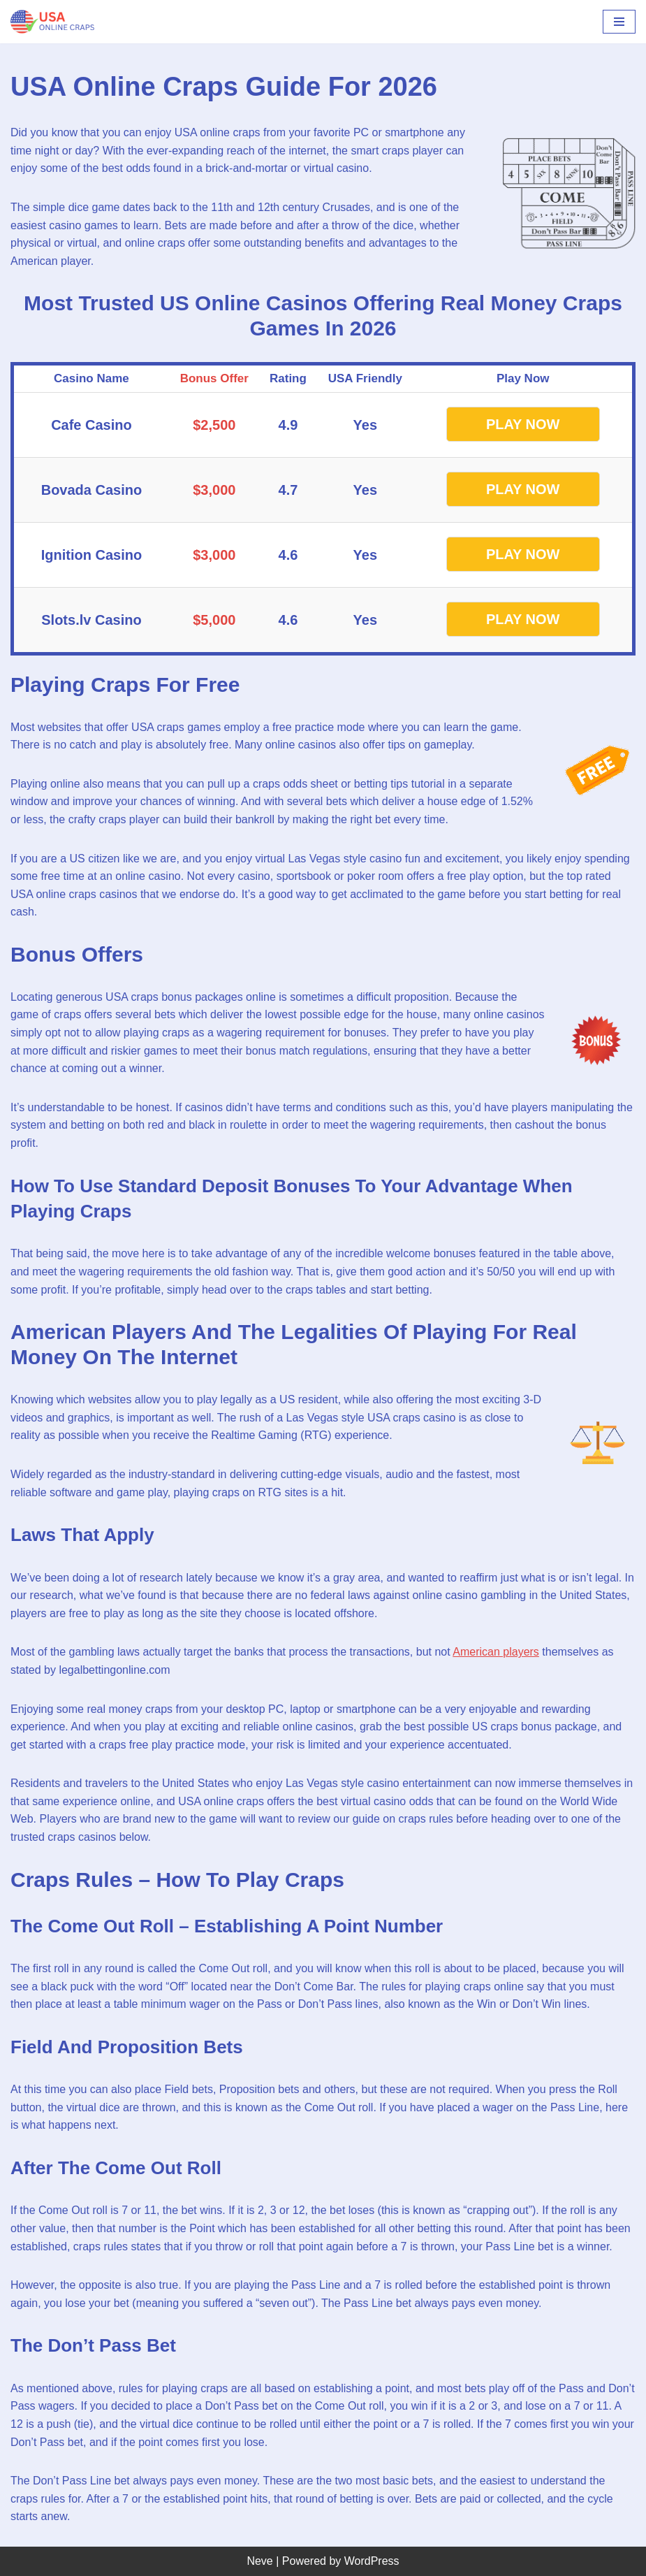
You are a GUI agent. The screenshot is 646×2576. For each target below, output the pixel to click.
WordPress (371, 2561)
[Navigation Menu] (619, 22)
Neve (259, 2561)
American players (496, 1652)
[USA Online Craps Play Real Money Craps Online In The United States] (52, 22)
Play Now (523, 424)
